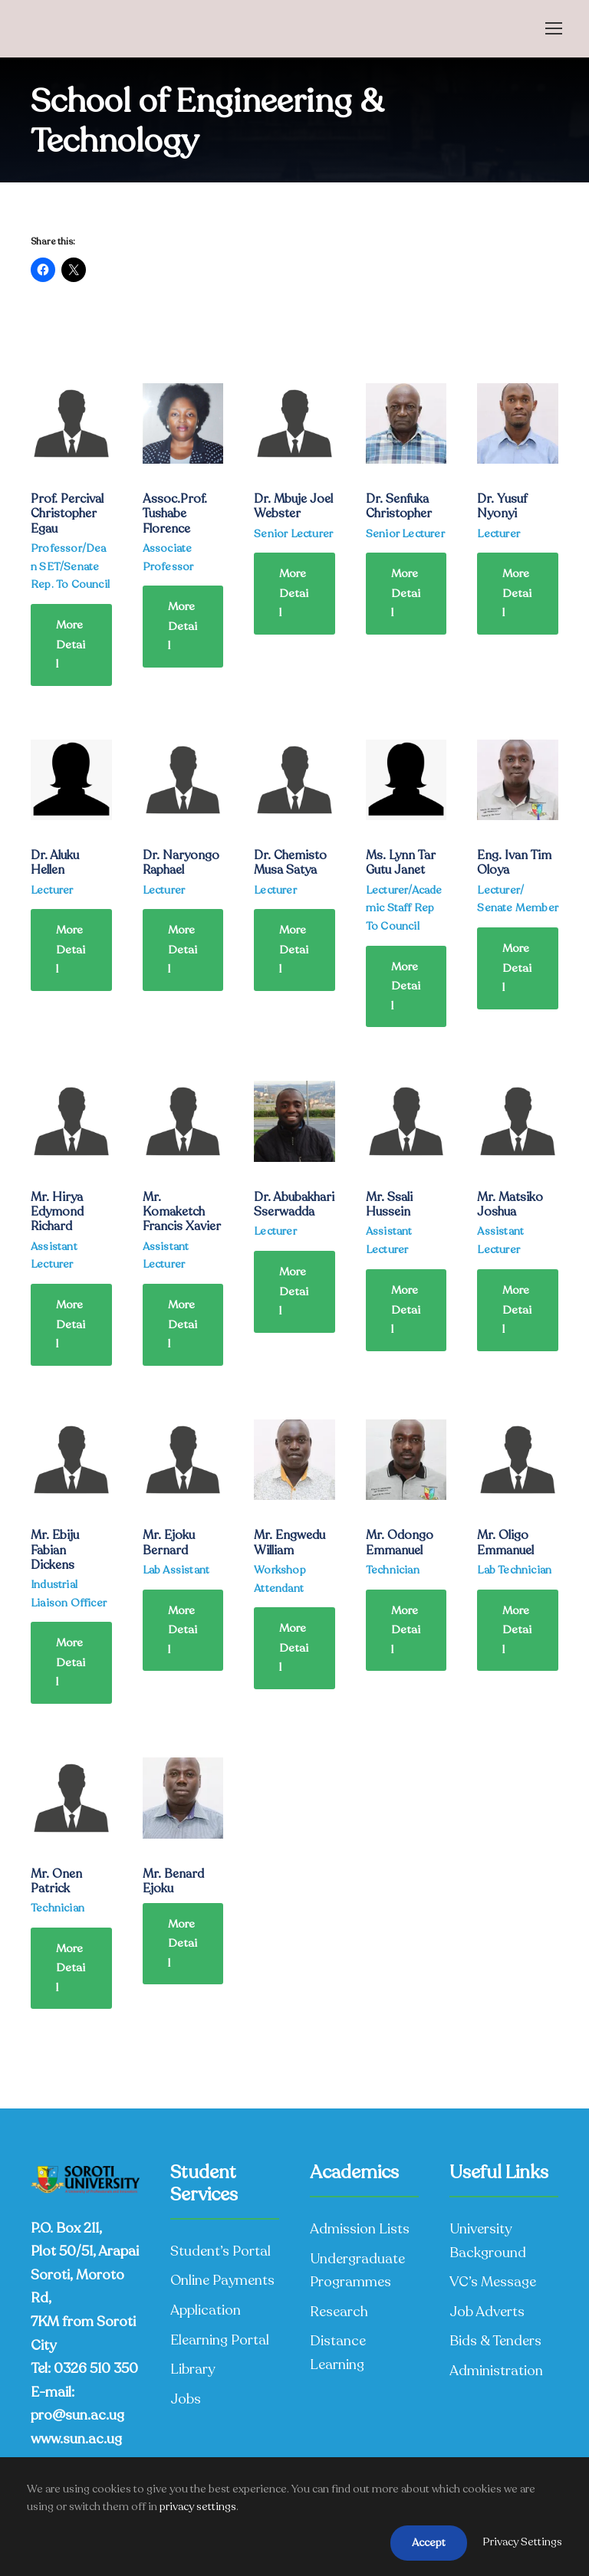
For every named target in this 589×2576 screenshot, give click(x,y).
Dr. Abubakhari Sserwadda (294, 1204)
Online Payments (222, 2280)
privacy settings (198, 2506)
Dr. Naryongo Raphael (181, 862)
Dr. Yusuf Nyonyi (502, 506)
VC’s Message (492, 2281)
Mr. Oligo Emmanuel (505, 1542)
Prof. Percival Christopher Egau (67, 514)
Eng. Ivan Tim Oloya (514, 862)
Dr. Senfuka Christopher (399, 506)
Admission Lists (360, 2229)
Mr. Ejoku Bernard (169, 1542)
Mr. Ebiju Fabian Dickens (55, 1550)
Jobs (185, 2399)
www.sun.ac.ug (76, 2439)
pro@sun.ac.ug (77, 2415)
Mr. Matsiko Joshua (510, 1204)
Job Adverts (487, 2311)
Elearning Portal (219, 2340)
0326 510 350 (96, 2368)
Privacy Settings (522, 2542)
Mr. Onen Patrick (56, 1881)
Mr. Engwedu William (289, 1542)
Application (205, 2310)
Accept (429, 2542)
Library (192, 2369)
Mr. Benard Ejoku (173, 1881)
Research (339, 2311)
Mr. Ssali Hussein (389, 1204)
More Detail (70, 644)
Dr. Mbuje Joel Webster (293, 506)
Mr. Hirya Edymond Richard (57, 1212)
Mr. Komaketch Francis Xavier (182, 1212)
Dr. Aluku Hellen (55, 862)
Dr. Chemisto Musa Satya (290, 862)
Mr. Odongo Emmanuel (399, 1542)
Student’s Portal (220, 2251)
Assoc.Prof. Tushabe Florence (175, 514)
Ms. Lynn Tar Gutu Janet (401, 862)
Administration (496, 2370)
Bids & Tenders (495, 2341)
